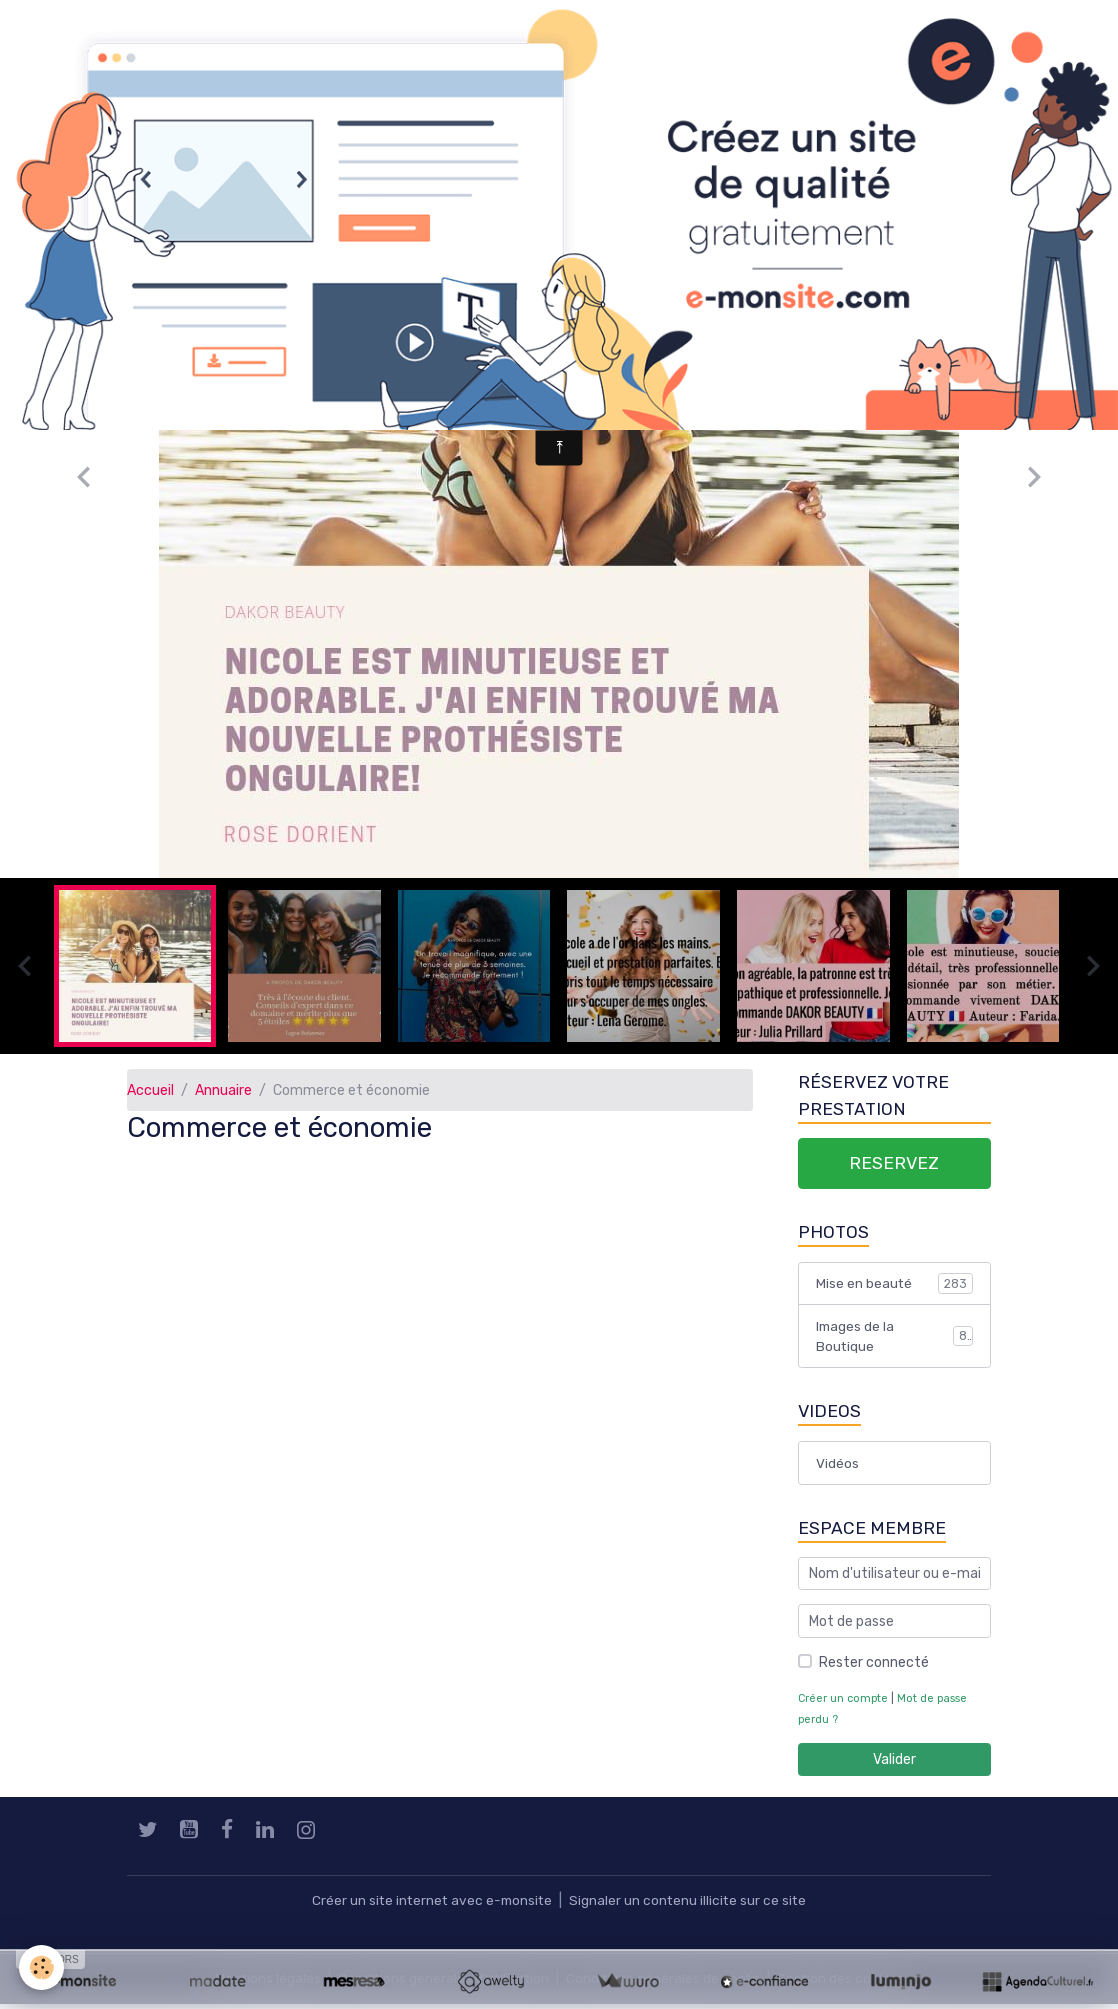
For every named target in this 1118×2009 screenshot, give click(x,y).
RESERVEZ (894, 1164)
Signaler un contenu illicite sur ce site (690, 1905)
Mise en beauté (894, 1285)
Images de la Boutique (894, 1339)
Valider (894, 1764)
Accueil (150, 1090)
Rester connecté (874, 1667)
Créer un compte (844, 1703)
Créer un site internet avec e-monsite (430, 1905)
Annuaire (223, 1090)
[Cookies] (42, 1967)
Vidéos (837, 1466)
